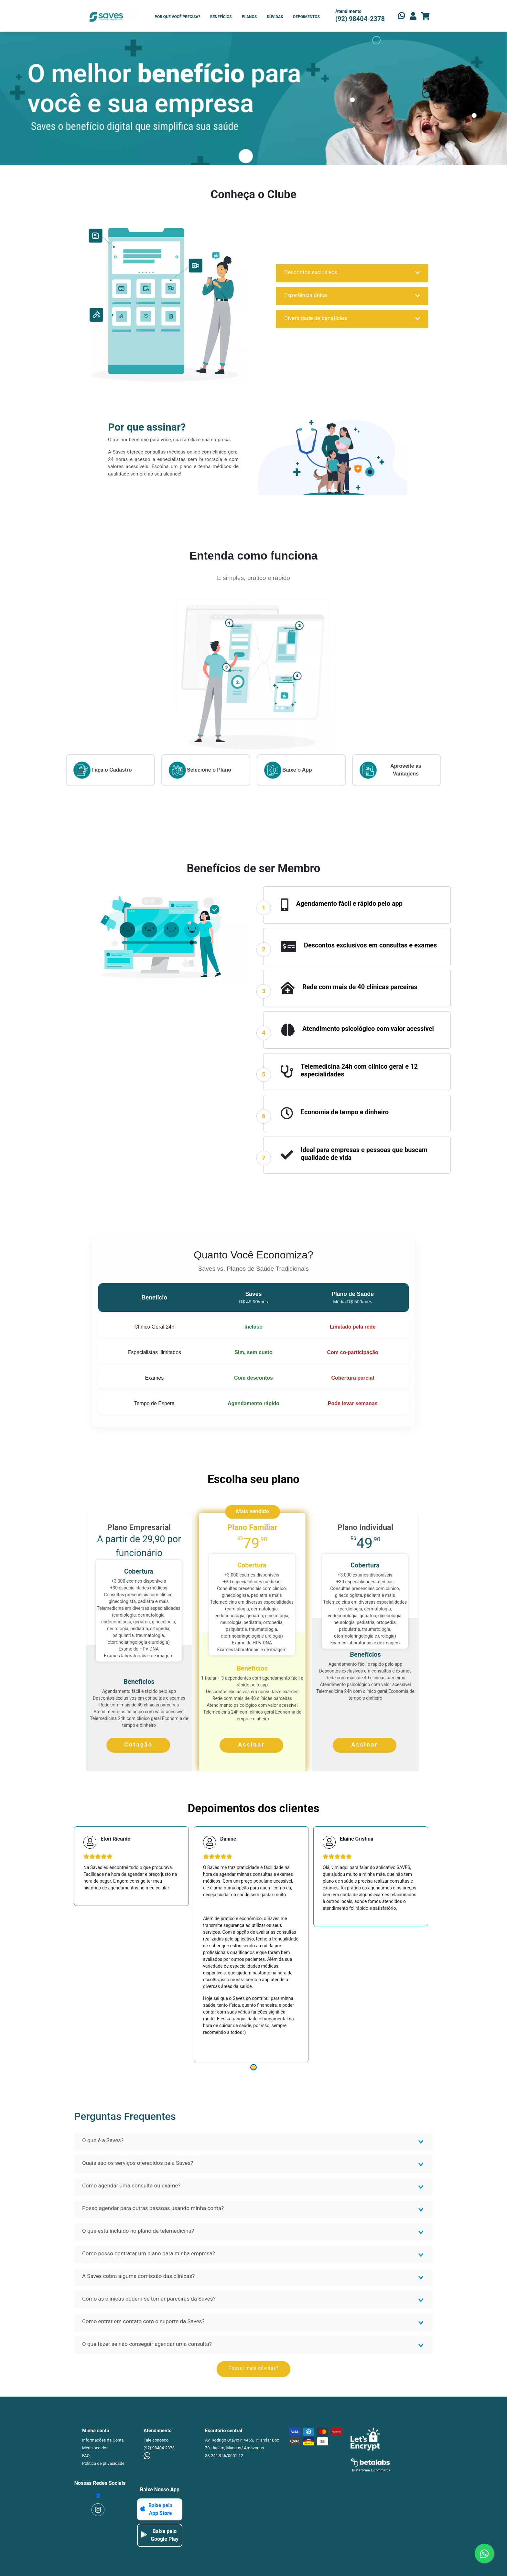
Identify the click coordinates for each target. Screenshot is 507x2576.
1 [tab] (253, 2067)
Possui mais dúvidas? (254, 2368)
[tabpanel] (131, 1866)
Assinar (251, 1744)
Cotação (138, 1744)
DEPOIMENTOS (306, 17)
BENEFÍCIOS (221, 17)
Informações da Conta (103, 2440)
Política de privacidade (103, 2463)
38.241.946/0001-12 (224, 2455)
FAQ (86, 2455)
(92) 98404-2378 (159, 2447)
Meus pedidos (95, 2447)
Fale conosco (156, 2440)
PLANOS (249, 17)
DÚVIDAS (275, 17)
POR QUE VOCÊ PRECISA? (177, 17)
